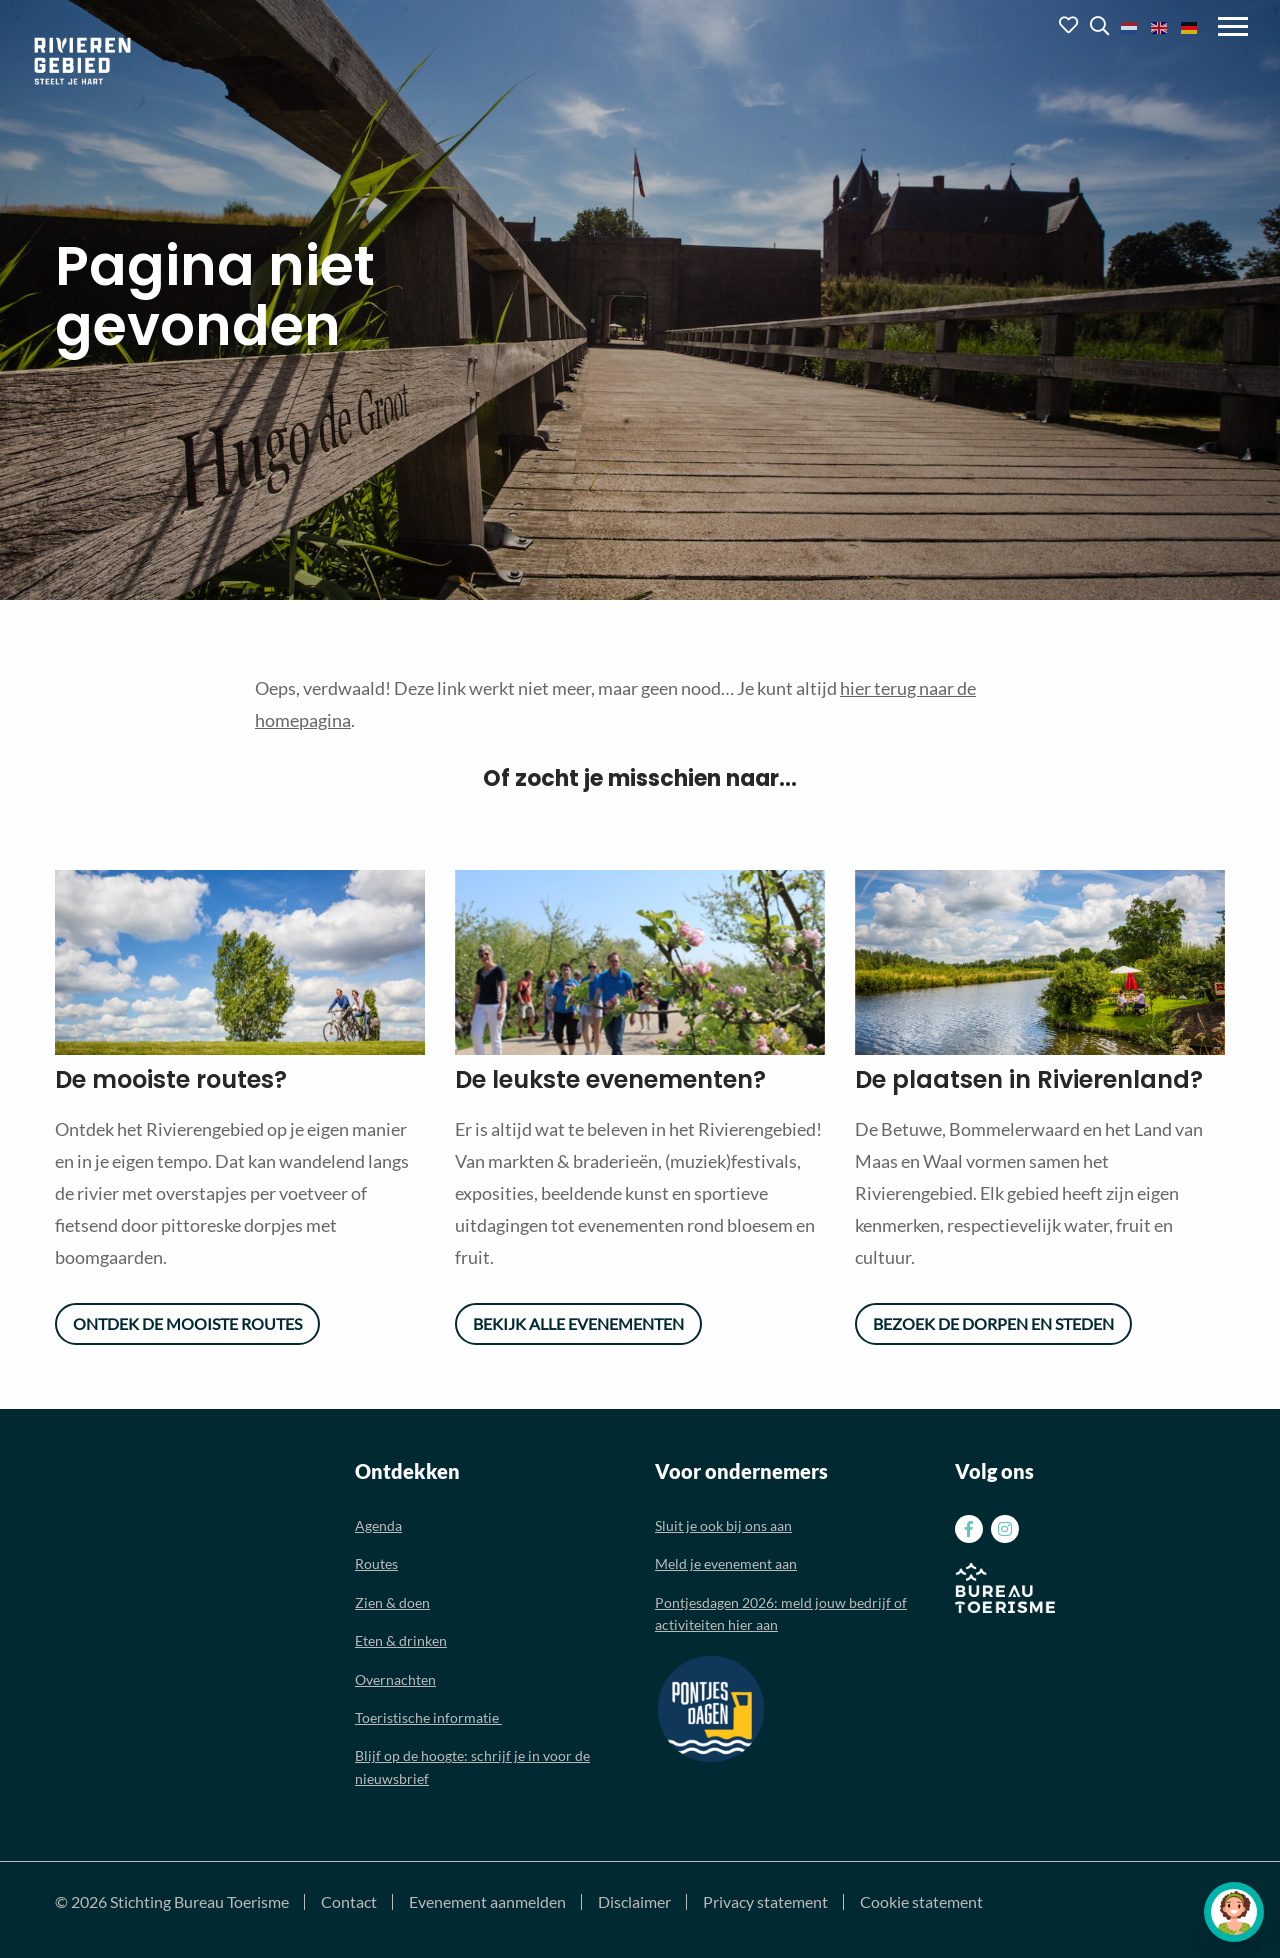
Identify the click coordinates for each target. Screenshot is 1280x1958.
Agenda (378, 1525)
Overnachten (395, 1679)
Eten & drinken (401, 1640)
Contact (349, 1902)
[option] (240, 962)
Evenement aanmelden (487, 1902)
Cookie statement (921, 1902)
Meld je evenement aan (726, 1563)
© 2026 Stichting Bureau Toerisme (172, 1902)
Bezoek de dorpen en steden (993, 1323)
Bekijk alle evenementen (578, 1323)
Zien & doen (392, 1602)
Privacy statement (765, 1902)
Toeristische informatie (428, 1717)
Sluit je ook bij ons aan (723, 1525)
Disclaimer (634, 1902)
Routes (376, 1563)
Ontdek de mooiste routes (187, 1323)
